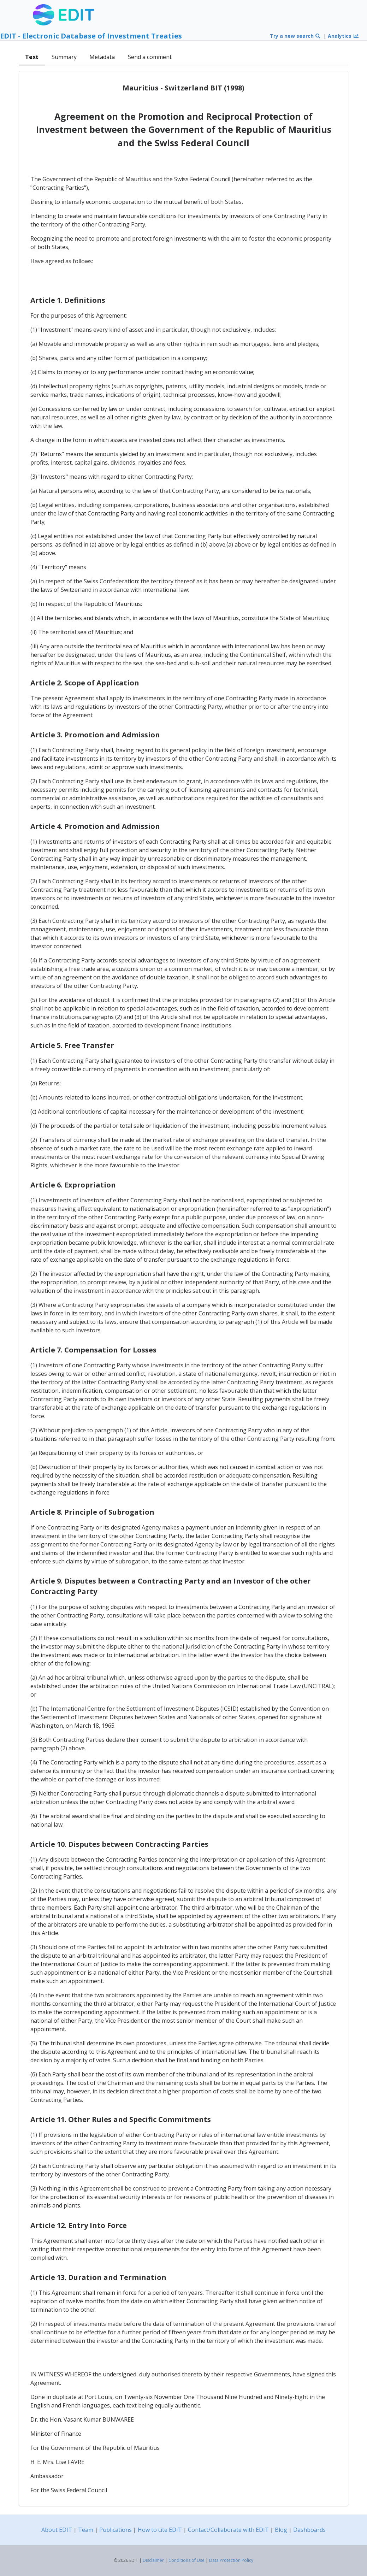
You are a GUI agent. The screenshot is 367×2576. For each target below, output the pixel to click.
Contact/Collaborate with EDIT (228, 2530)
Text (32, 57)
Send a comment (150, 57)
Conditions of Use (186, 2560)
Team (85, 2530)
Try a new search (295, 36)
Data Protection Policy (231, 2560)
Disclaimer (153, 2560)
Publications (115, 2530)
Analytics (343, 36)
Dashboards (309, 2530)
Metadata (102, 57)
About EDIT (56, 2530)
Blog (281, 2530)
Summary (64, 57)
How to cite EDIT (160, 2530)
